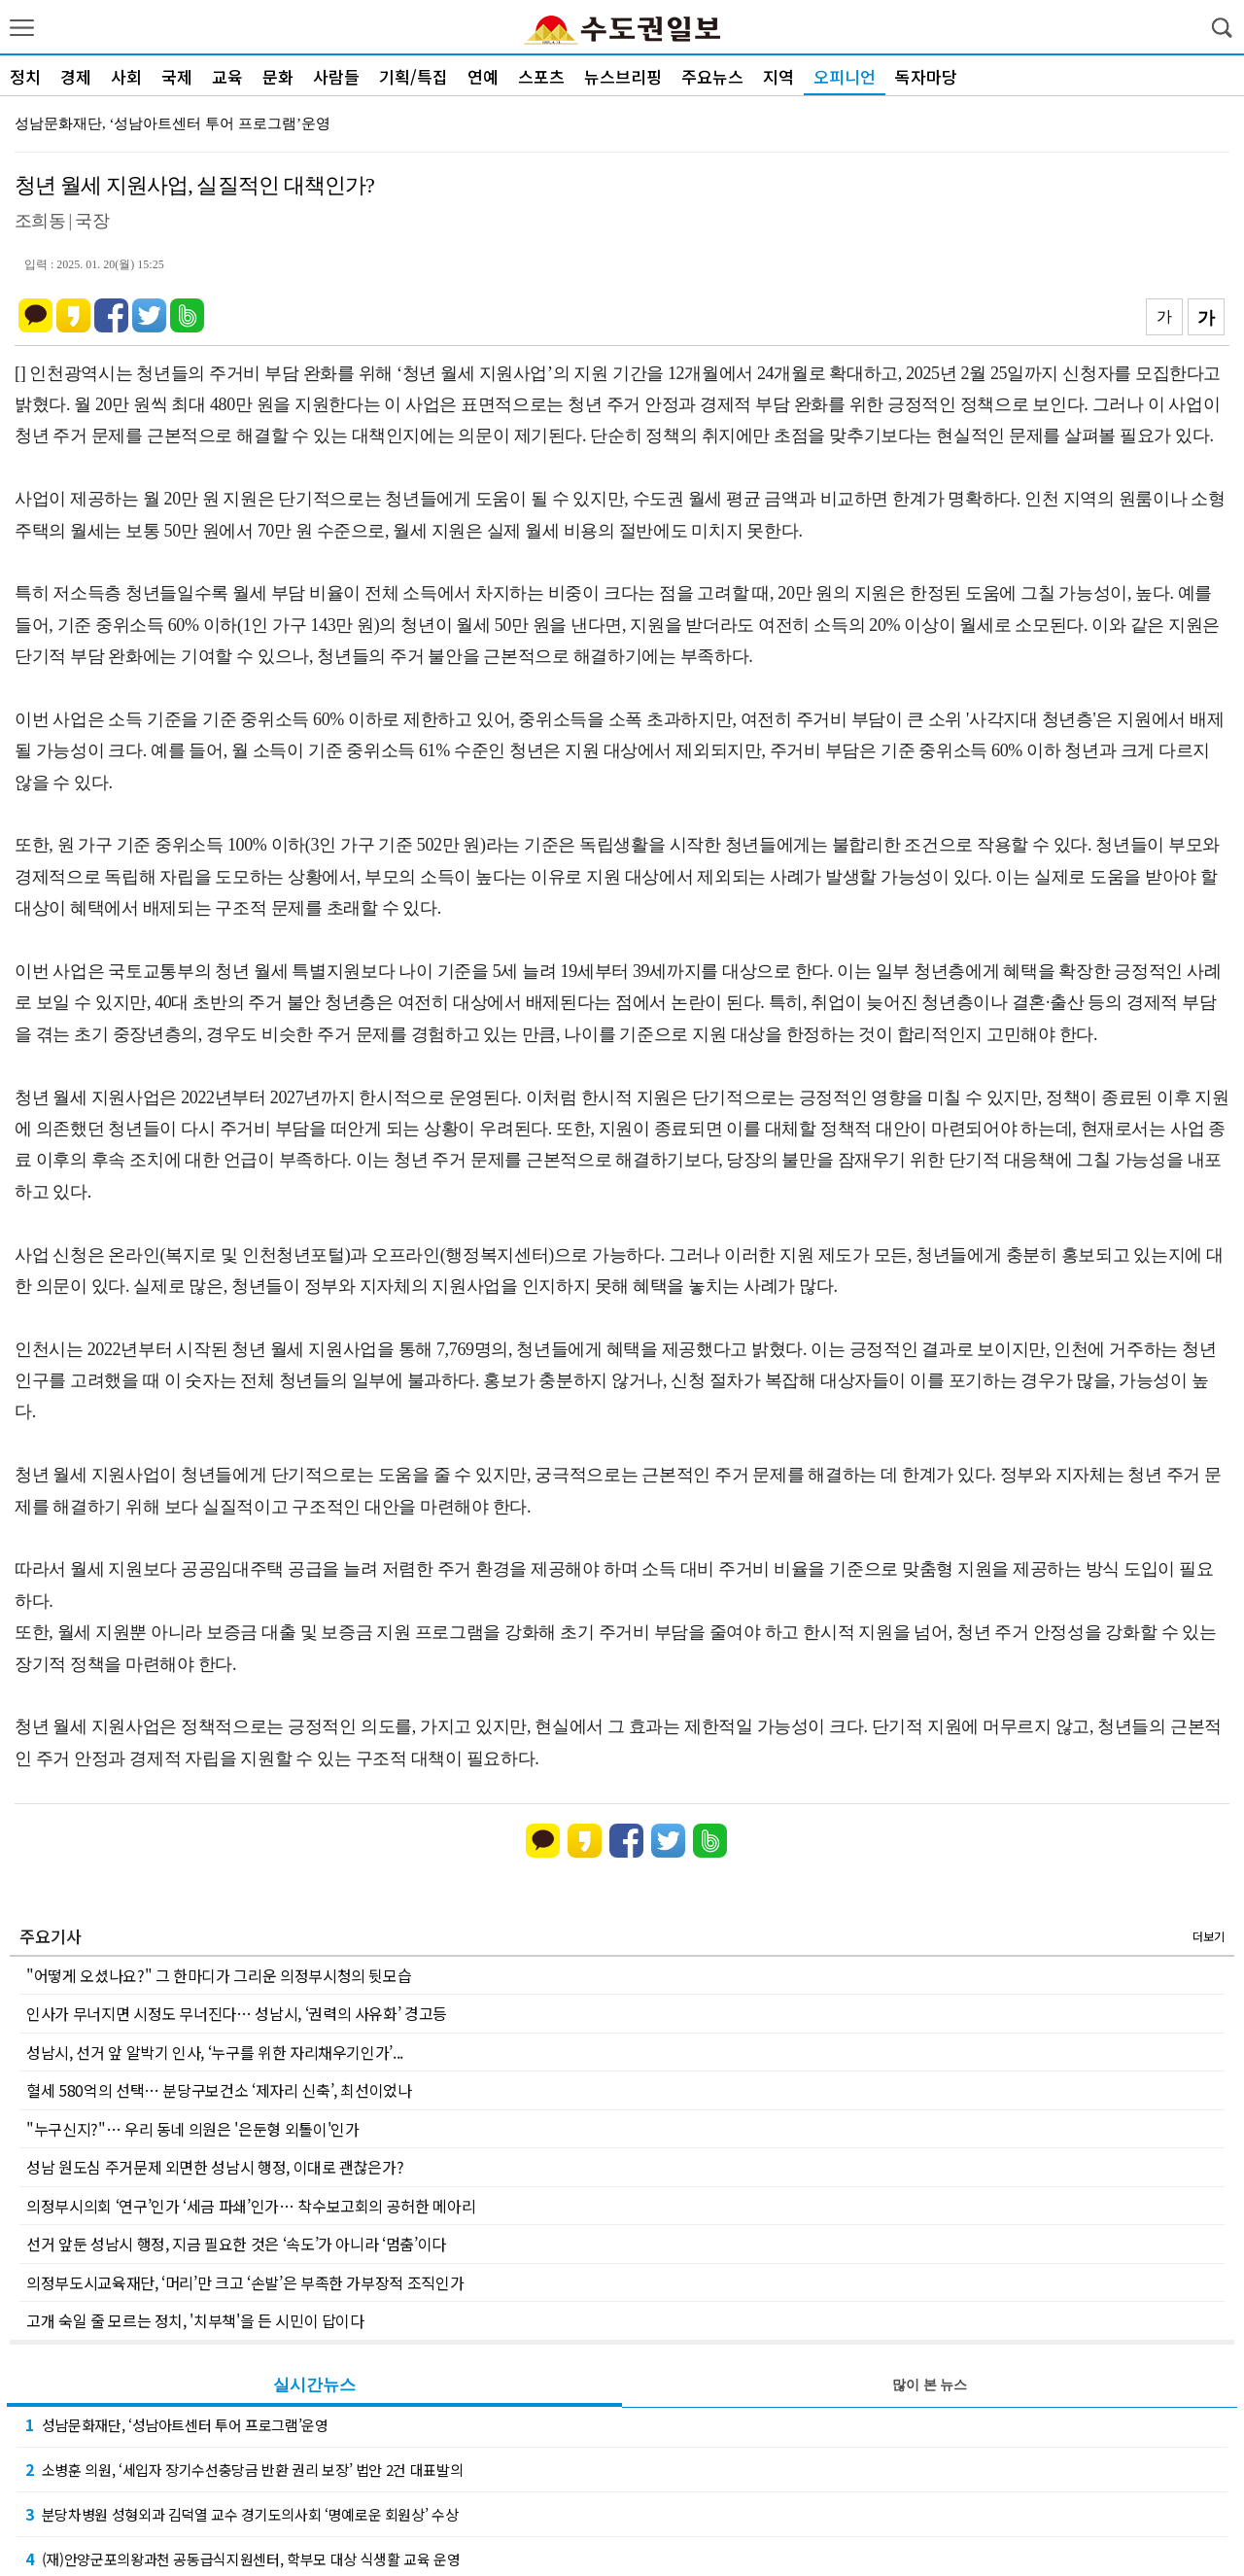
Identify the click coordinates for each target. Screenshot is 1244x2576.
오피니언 (844, 76)
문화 (278, 76)
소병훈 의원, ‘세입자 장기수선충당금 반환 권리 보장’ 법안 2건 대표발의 (244, 2469)
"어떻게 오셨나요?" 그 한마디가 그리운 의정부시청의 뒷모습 (218, 1975)
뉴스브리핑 (623, 76)
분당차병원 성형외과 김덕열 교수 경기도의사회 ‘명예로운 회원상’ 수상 (241, 2513)
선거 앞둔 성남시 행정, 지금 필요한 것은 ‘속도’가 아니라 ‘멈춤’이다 (236, 2243)
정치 (25, 76)
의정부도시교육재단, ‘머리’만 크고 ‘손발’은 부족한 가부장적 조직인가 (245, 2282)
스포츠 (541, 76)
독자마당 (926, 76)
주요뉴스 (712, 76)
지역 (778, 76)
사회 (126, 76)
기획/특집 (413, 76)
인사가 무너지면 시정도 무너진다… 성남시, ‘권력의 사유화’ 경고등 (236, 2013)
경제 (75, 76)
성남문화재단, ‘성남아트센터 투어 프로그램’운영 (172, 123)
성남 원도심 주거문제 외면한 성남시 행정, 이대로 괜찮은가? (214, 2166)
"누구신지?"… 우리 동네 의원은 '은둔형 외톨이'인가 (193, 2129)
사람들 (336, 76)
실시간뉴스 (314, 2385)
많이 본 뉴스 (929, 2385)
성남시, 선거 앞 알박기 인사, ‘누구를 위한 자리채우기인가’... (214, 2052)
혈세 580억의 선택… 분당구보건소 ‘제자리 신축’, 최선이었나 (219, 2090)
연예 (483, 76)
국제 (176, 76)
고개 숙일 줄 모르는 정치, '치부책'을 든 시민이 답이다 (195, 2320)
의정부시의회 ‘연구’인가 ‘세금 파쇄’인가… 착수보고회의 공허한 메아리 (250, 2205)
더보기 (1208, 1936)
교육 (227, 76)
